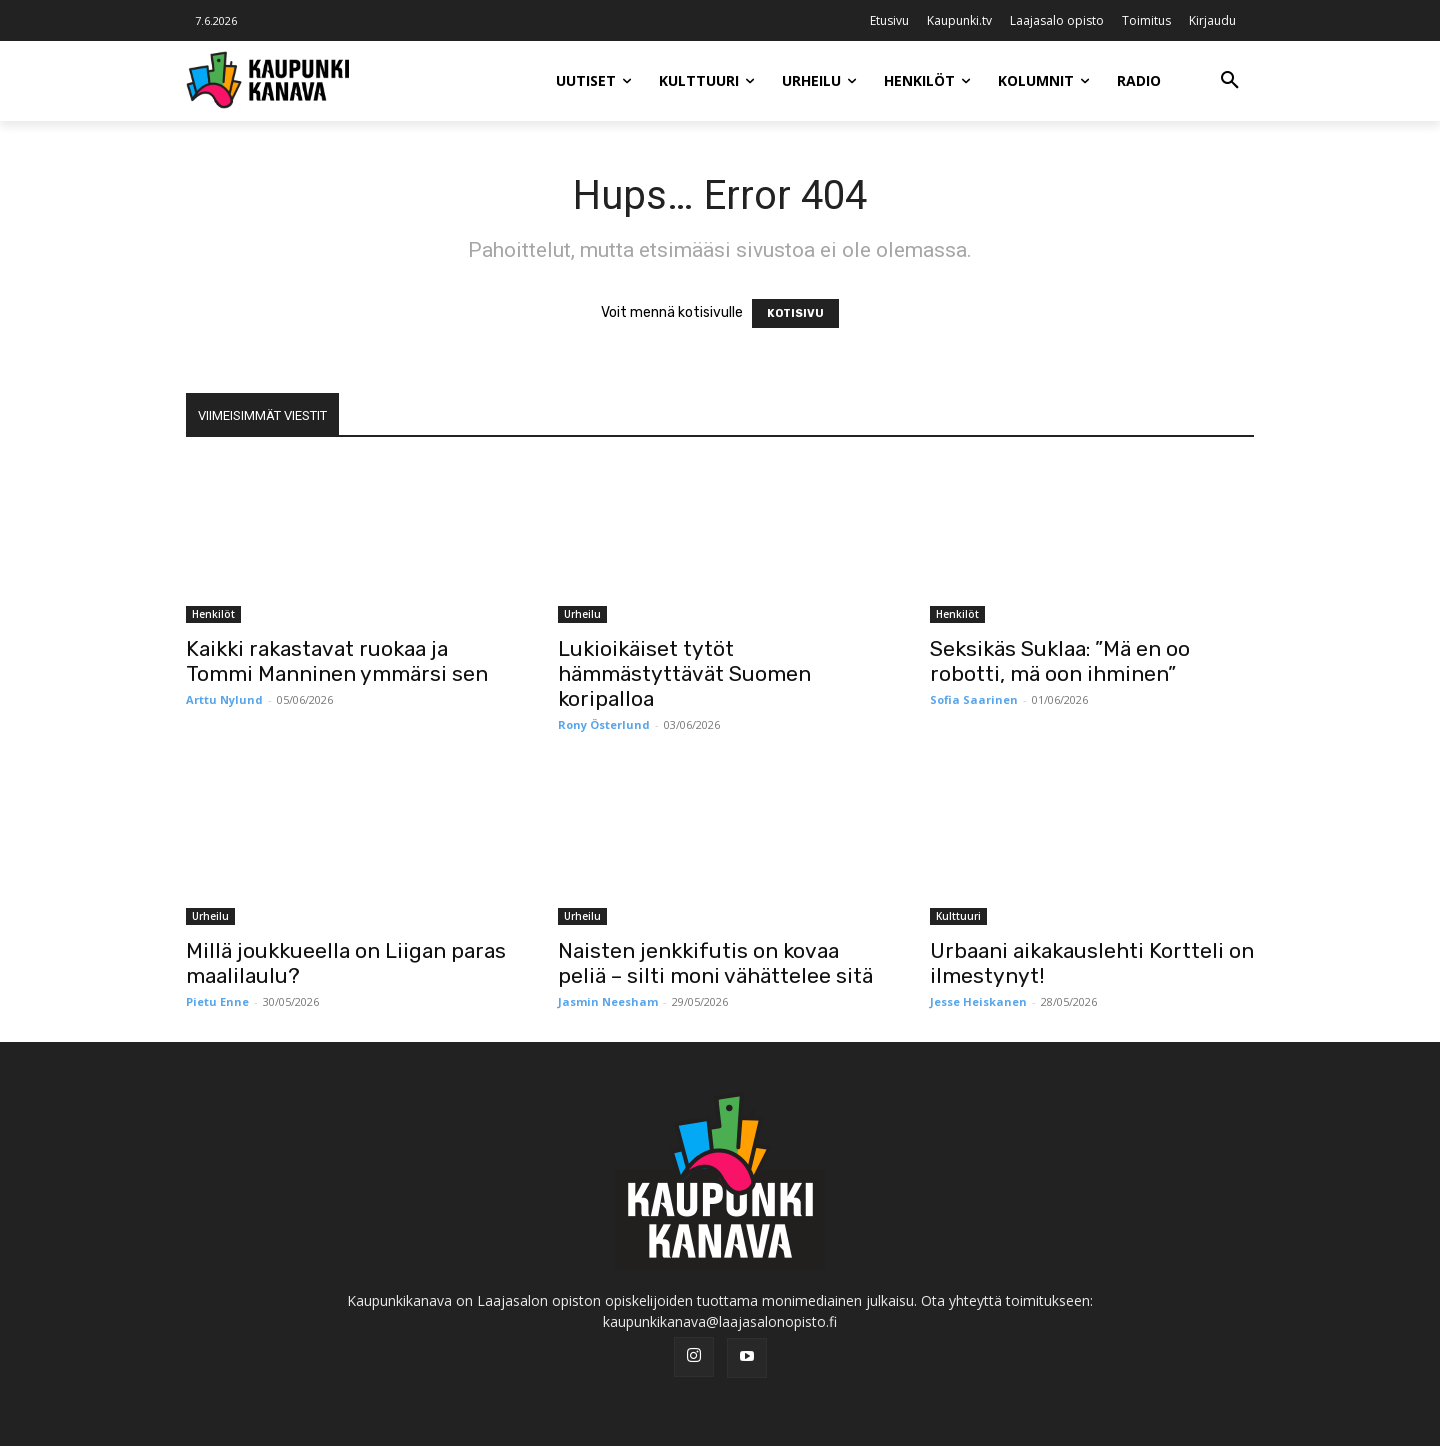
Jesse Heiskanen (978, 1001)
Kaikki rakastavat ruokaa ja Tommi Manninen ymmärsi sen (337, 661)
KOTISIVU (795, 313)
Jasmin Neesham (608, 1001)
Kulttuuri (958, 916)
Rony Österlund (604, 724)
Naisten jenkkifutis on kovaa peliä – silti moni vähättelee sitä (715, 963)
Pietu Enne (217, 1001)
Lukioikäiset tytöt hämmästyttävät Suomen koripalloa (684, 673)
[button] (1230, 81)
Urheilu (582, 614)
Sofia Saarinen (974, 699)
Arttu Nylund (224, 699)
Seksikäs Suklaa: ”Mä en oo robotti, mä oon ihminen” (1060, 661)
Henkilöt (213, 614)
